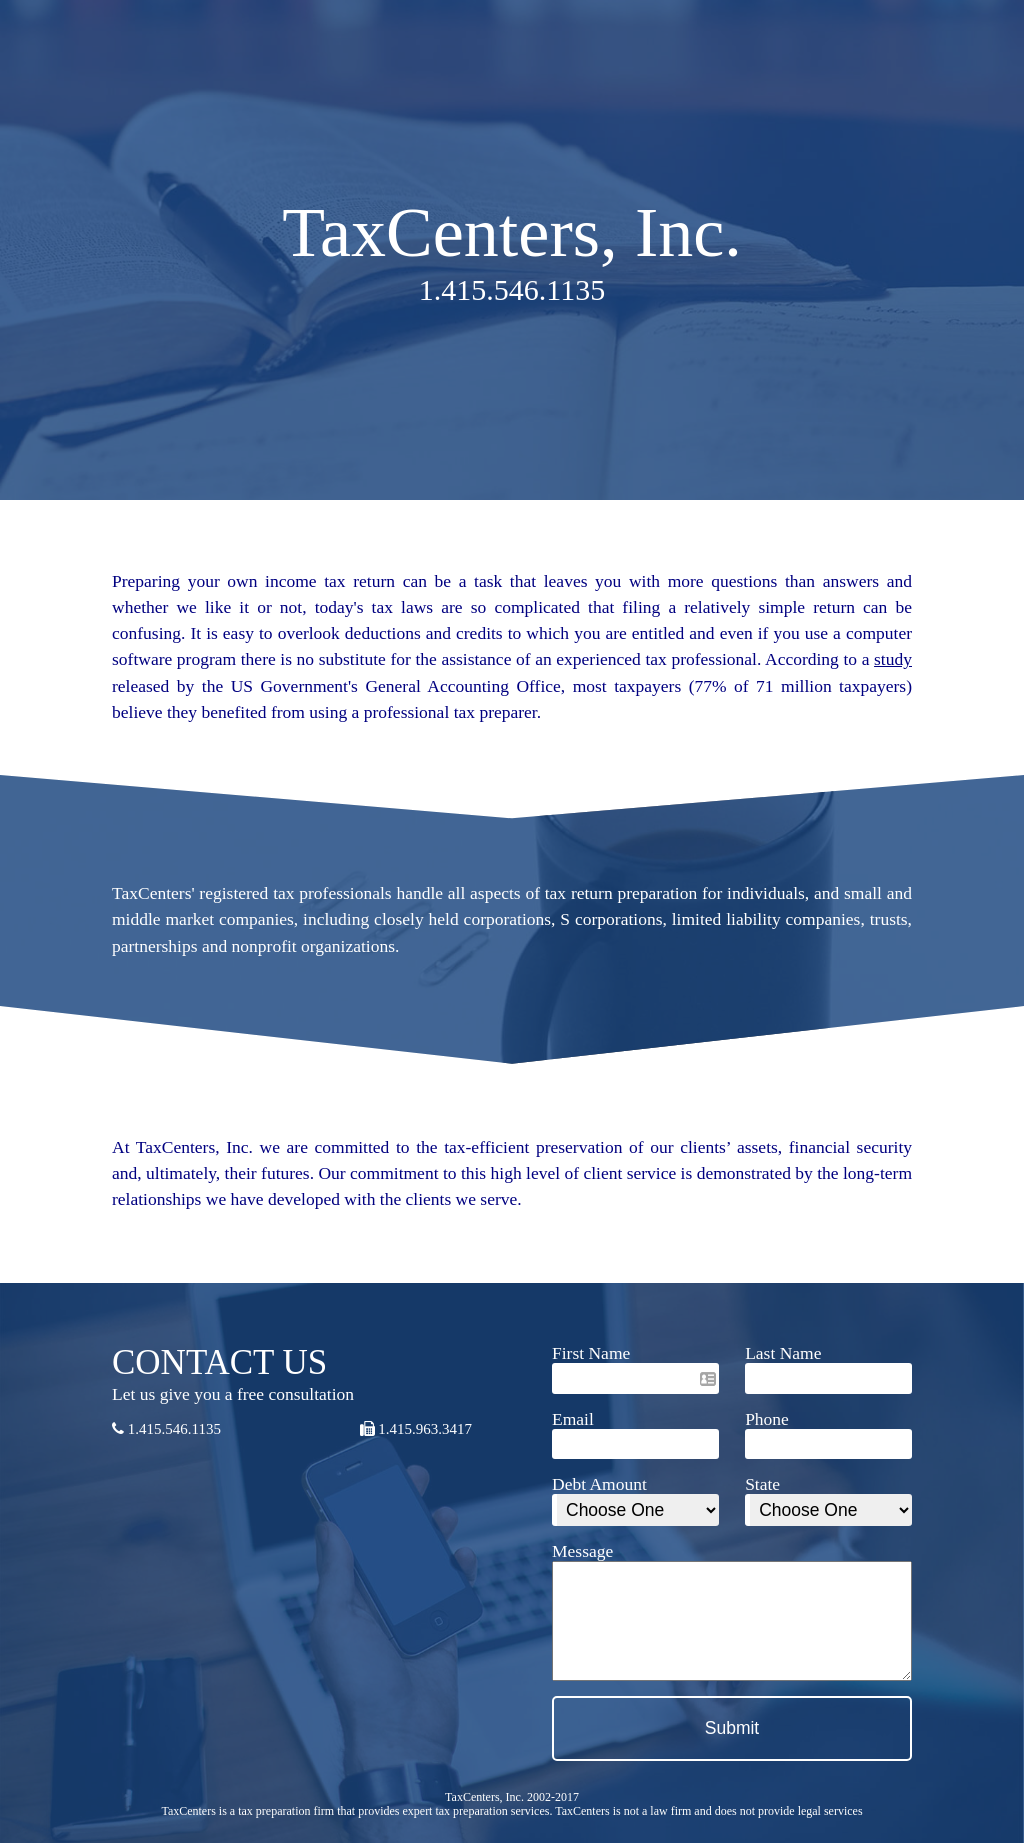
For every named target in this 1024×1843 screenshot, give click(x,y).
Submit (732, 1728)
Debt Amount (599, 1484)
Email (573, 1419)
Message (582, 1551)
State (762, 1484)
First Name (591, 1353)
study (893, 659)
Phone (767, 1419)
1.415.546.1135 (166, 1429)
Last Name (783, 1353)
